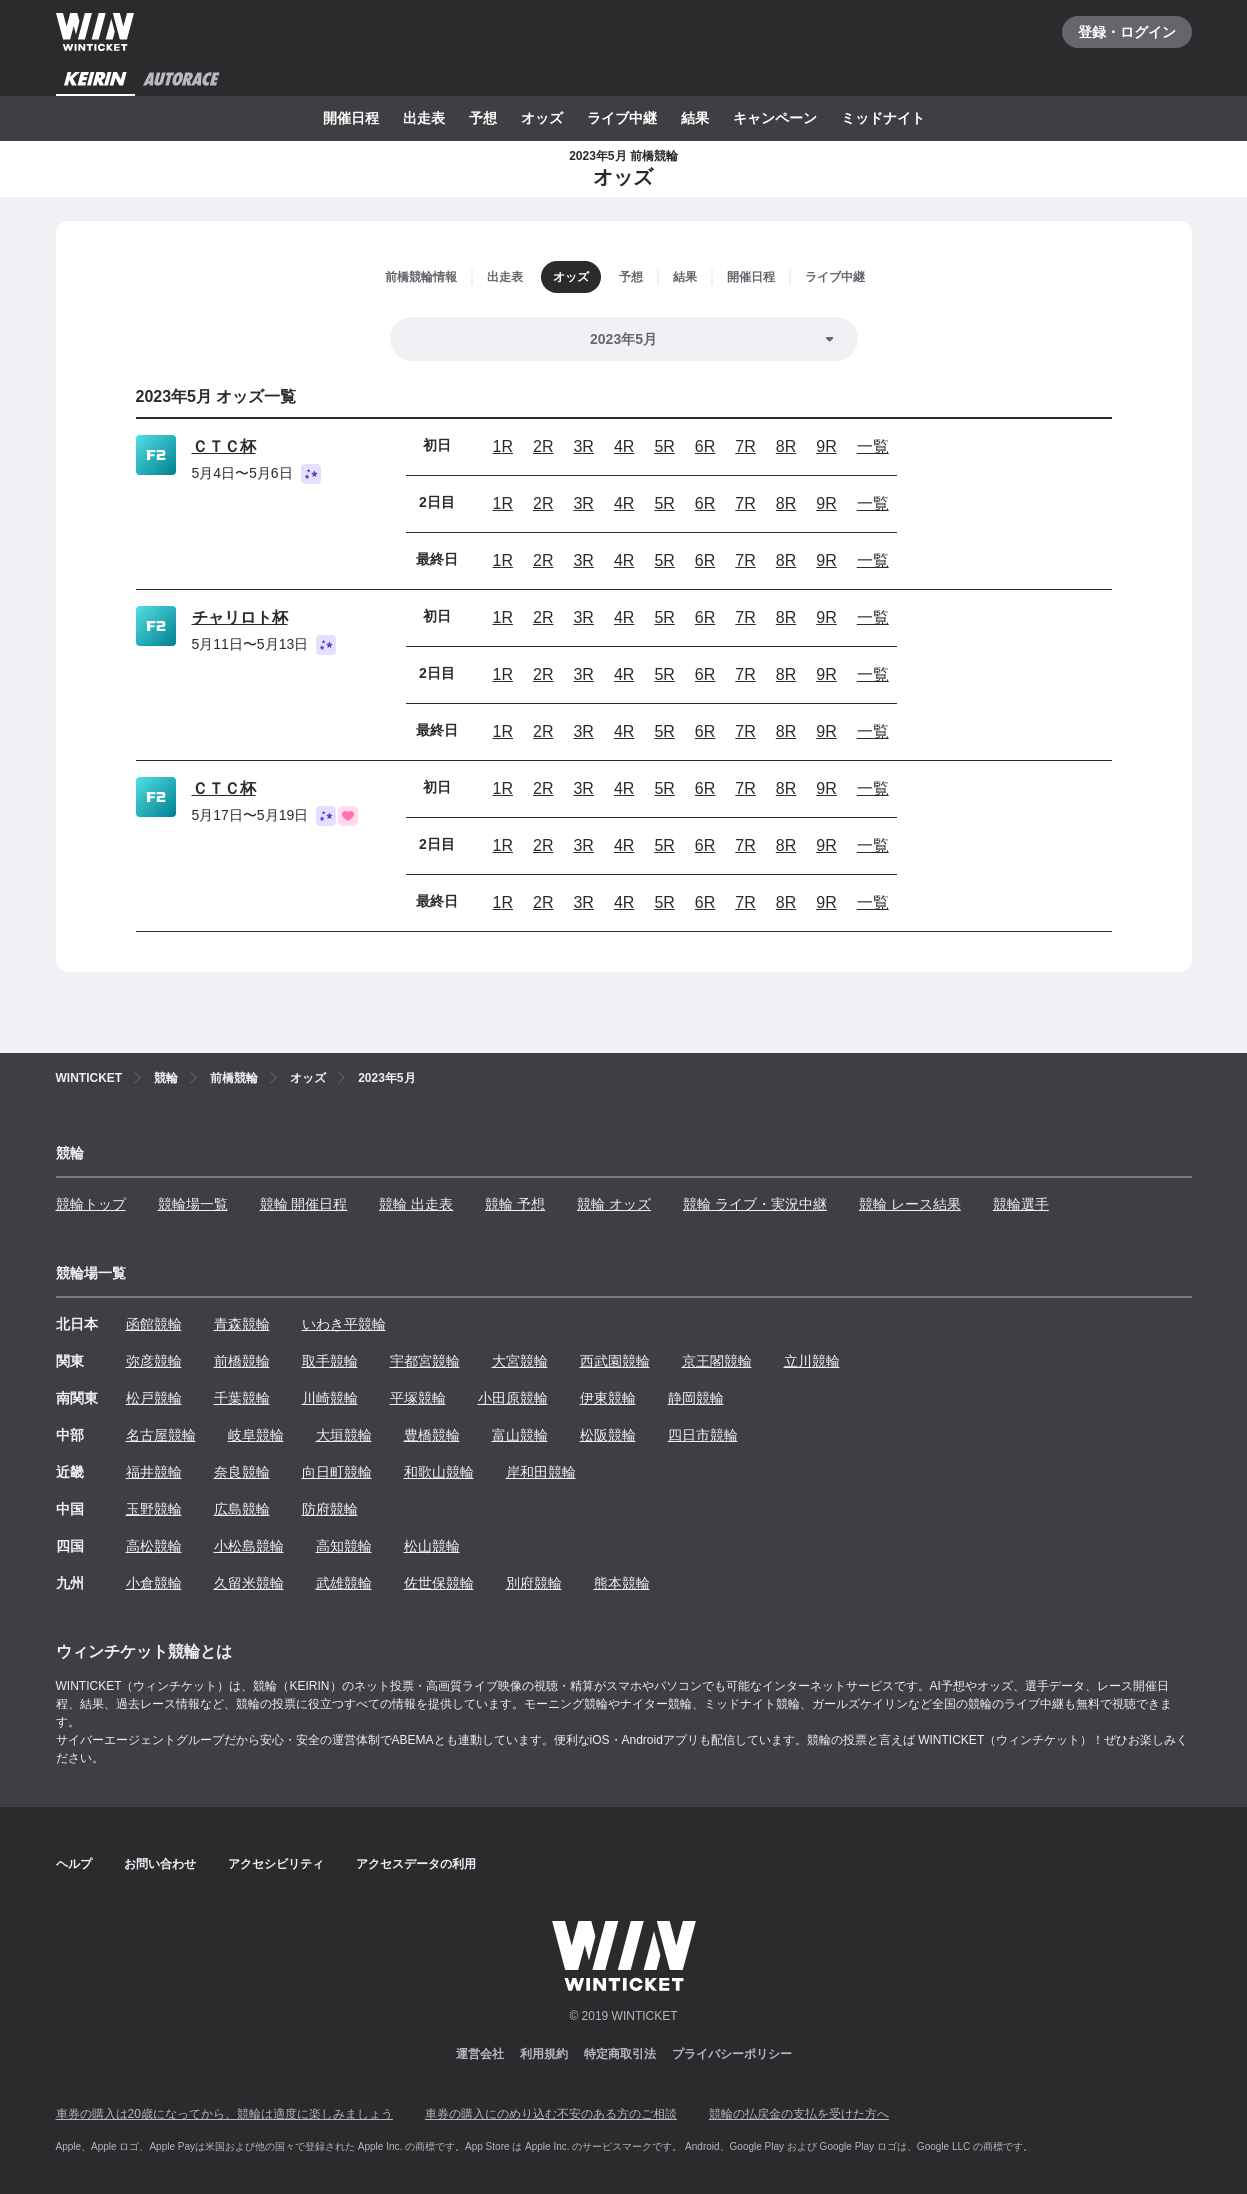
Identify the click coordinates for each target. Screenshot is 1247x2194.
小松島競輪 (249, 1546)
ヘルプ (74, 1864)
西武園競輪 (615, 1361)
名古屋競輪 (161, 1435)
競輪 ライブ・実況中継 (755, 1204)
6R (705, 446)
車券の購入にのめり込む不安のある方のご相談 (551, 2114)
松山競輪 (432, 1546)
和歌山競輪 (439, 1472)
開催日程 (351, 118)
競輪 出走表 (416, 1204)
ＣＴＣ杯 (224, 446)
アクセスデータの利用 (416, 1864)
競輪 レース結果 (910, 1204)
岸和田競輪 (541, 1472)
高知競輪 (344, 1546)
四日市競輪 (703, 1435)
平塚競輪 (418, 1398)
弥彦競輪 (154, 1361)
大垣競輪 (344, 1435)
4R (624, 446)
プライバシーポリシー (732, 2054)
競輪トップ (91, 1204)
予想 (483, 118)
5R (664, 446)
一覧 (873, 446)
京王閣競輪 (717, 1361)
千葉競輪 (242, 1398)
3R (583, 446)
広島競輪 (242, 1509)
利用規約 (544, 2054)
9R (826, 446)
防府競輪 (330, 1509)
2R (543, 446)
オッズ (542, 118)
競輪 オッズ (614, 1204)
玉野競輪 (154, 1509)
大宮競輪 (520, 1361)
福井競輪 (154, 1472)
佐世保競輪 (439, 1583)
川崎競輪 (330, 1398)
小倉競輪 (154, 1583)
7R (745, 446)
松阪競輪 (608, 1435)
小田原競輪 (513, 1398)
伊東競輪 (608, 1398)
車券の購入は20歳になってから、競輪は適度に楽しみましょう (224, 2114)
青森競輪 (242, 1324)
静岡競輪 (696, 1398)
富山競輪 (520, 1435)
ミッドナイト (883, 118)
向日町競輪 (337, 1472)
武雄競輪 (344, 1583)
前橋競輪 (242, 1361)
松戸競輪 (154, 1398)
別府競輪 (534, 1583)
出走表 (424, 118)
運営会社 (480, 2054)
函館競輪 (154, 1324)
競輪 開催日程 (304, 1204)
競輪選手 (1021, 1204)
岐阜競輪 (256, 1435)
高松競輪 (154, 1546)
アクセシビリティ (276, 1864)
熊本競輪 (622, 1583)
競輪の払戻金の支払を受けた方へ (799, 2114)
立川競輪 (812, 1361)
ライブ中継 (622, 118)
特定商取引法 (620, 2054)
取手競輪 (330, 1361)
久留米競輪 (249, 1583)
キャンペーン (775, 118)
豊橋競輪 (432, 1435)
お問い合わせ (160, 1864)
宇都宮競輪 (425, 1361)
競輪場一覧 (193, 1204)
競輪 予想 (515, 1204)
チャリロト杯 (240, 617)
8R (786, 446)
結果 (695, 118)
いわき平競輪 (344, 1324)
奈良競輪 (242, 1472)
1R (503, 446)
